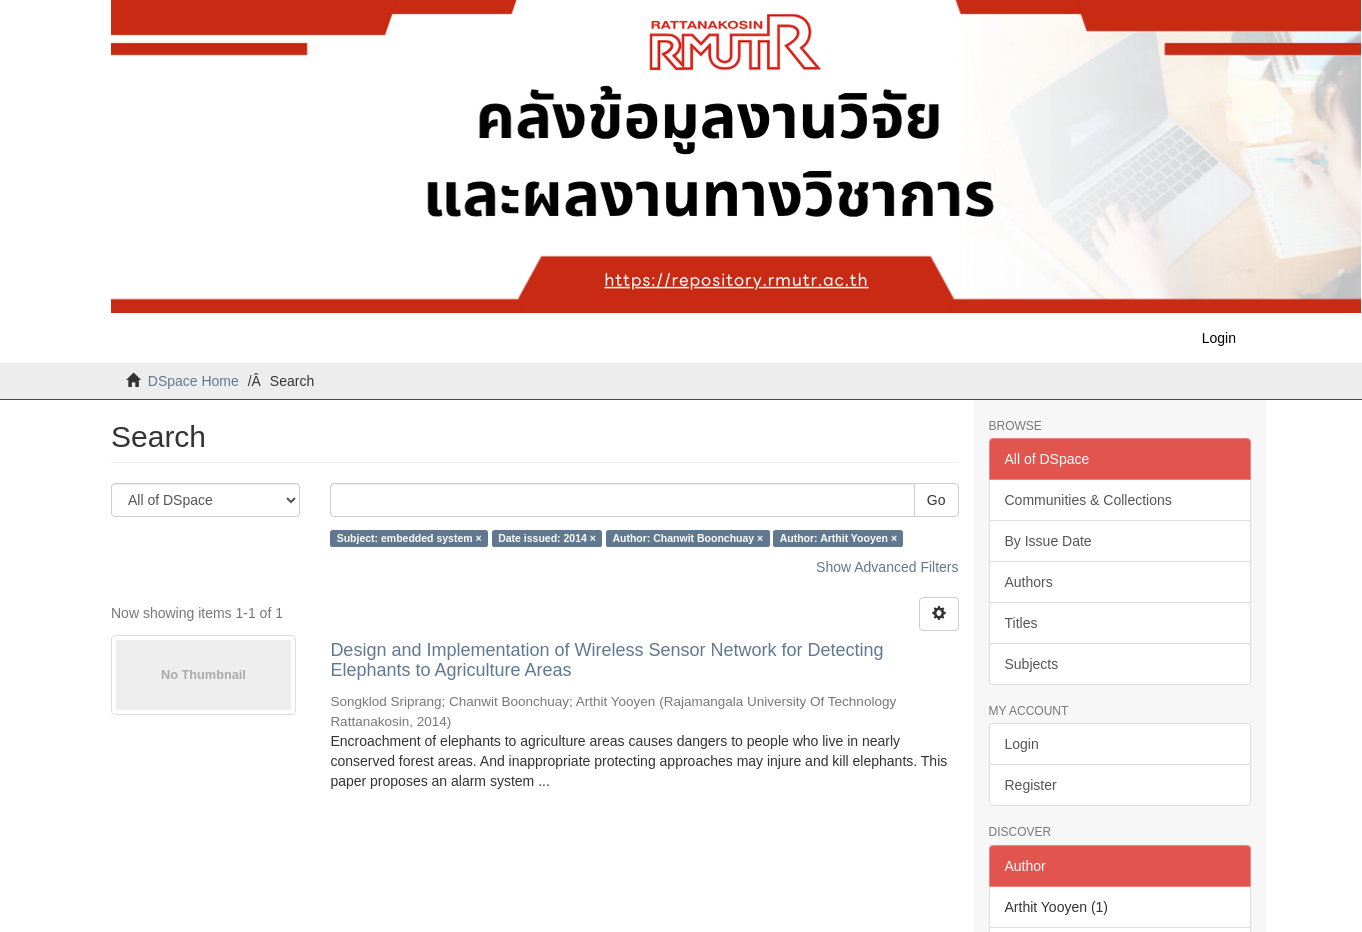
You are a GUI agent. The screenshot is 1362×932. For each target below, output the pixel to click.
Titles (1021, 623)
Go (936, 500)
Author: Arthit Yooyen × (838, 538)
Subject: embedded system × (409, 538)
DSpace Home (193, 381)
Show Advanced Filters (887, 567)
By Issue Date (1048, 541)
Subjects (1032, 664)
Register (1031, 785)
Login (1022, 744)
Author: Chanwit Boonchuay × (687, 538)
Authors (1029, 582)
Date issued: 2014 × (547, 538)
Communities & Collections (1088, 500)
